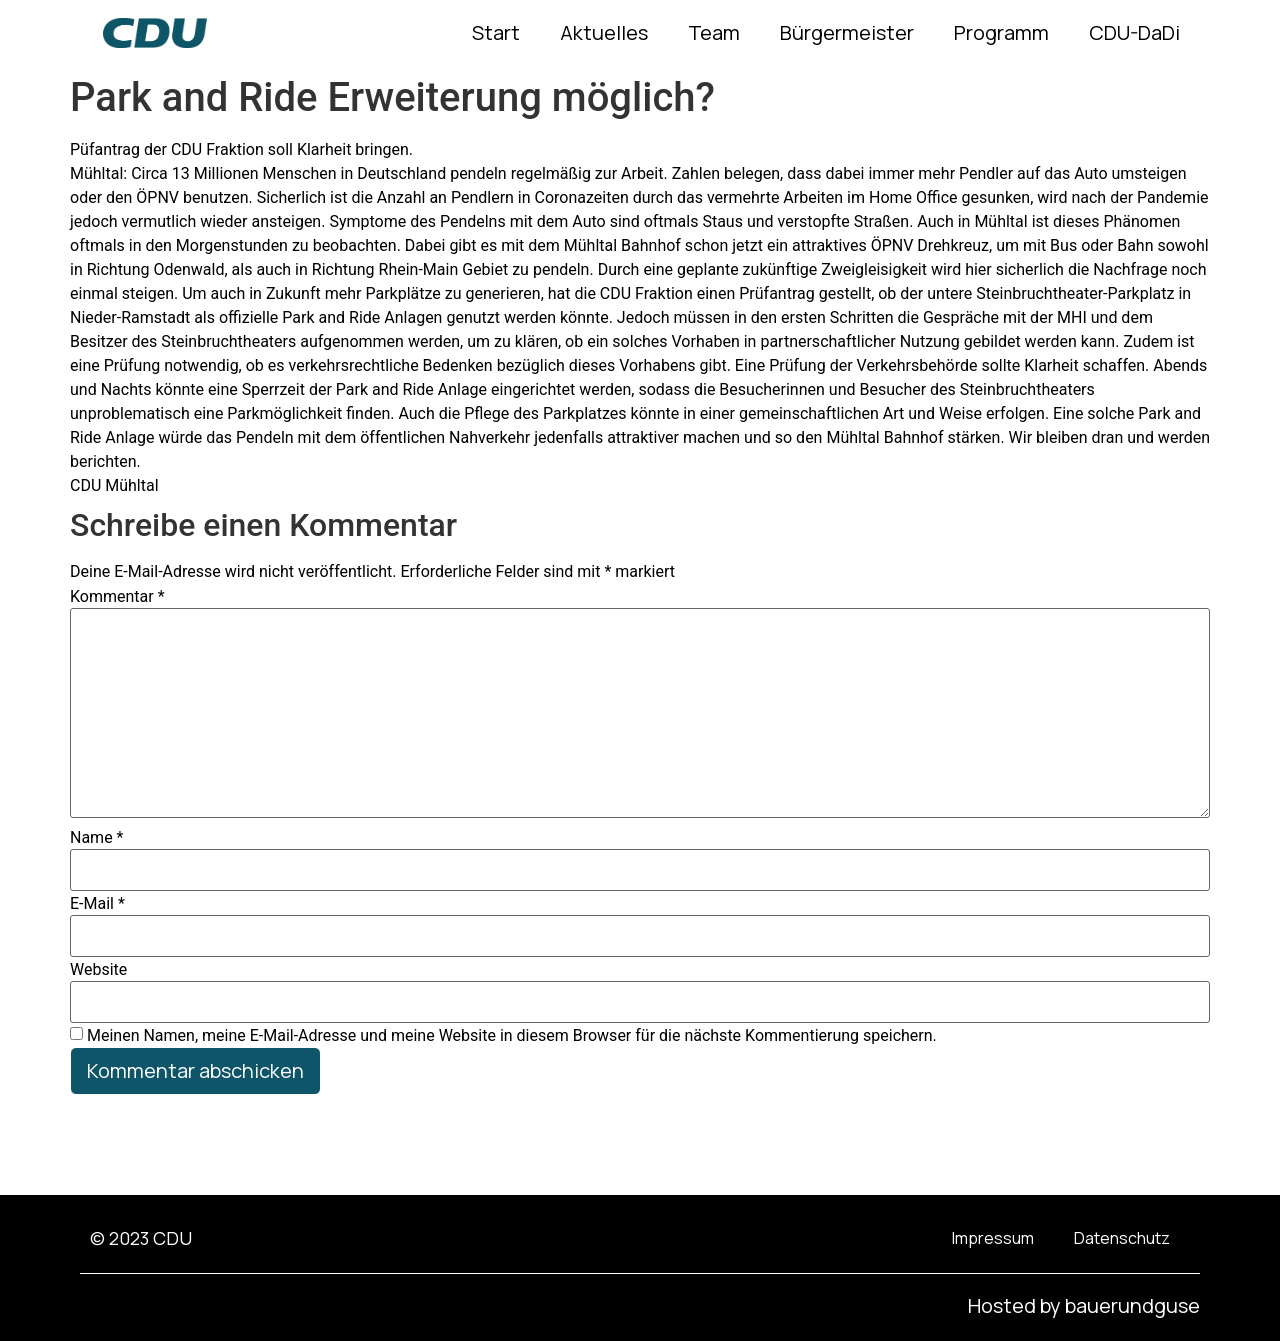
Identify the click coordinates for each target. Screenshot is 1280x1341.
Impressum (993, 1238)
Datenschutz (1122, 1238)
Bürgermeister (847, 32)
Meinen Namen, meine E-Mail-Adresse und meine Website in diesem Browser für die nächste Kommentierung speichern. (512, 1036)
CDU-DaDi (1134, 32)
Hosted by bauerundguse (1084, 1305)
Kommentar (117, 597)
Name (97, 838)
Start (496, 32)
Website (98, 970)
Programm (1001, 32)
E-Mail (97, 904)
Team (714, 32)
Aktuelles (604, 32)
